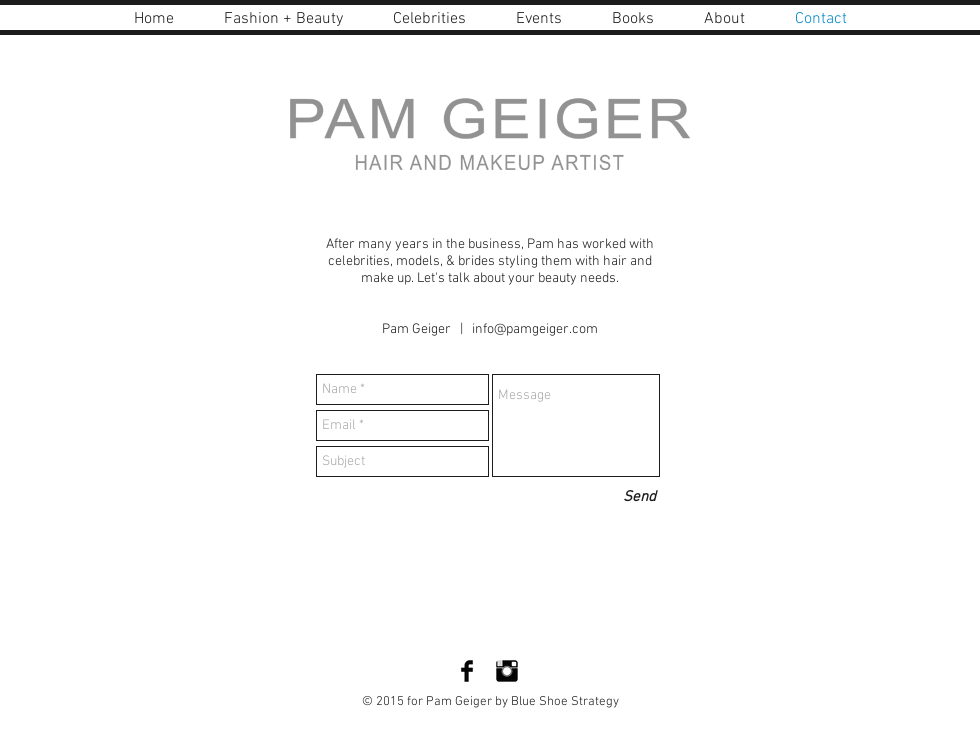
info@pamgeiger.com (535, 329)
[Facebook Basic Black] (467, 671)
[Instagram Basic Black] (507, 671)
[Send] (639, 497)
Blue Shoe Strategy (563, 702)
